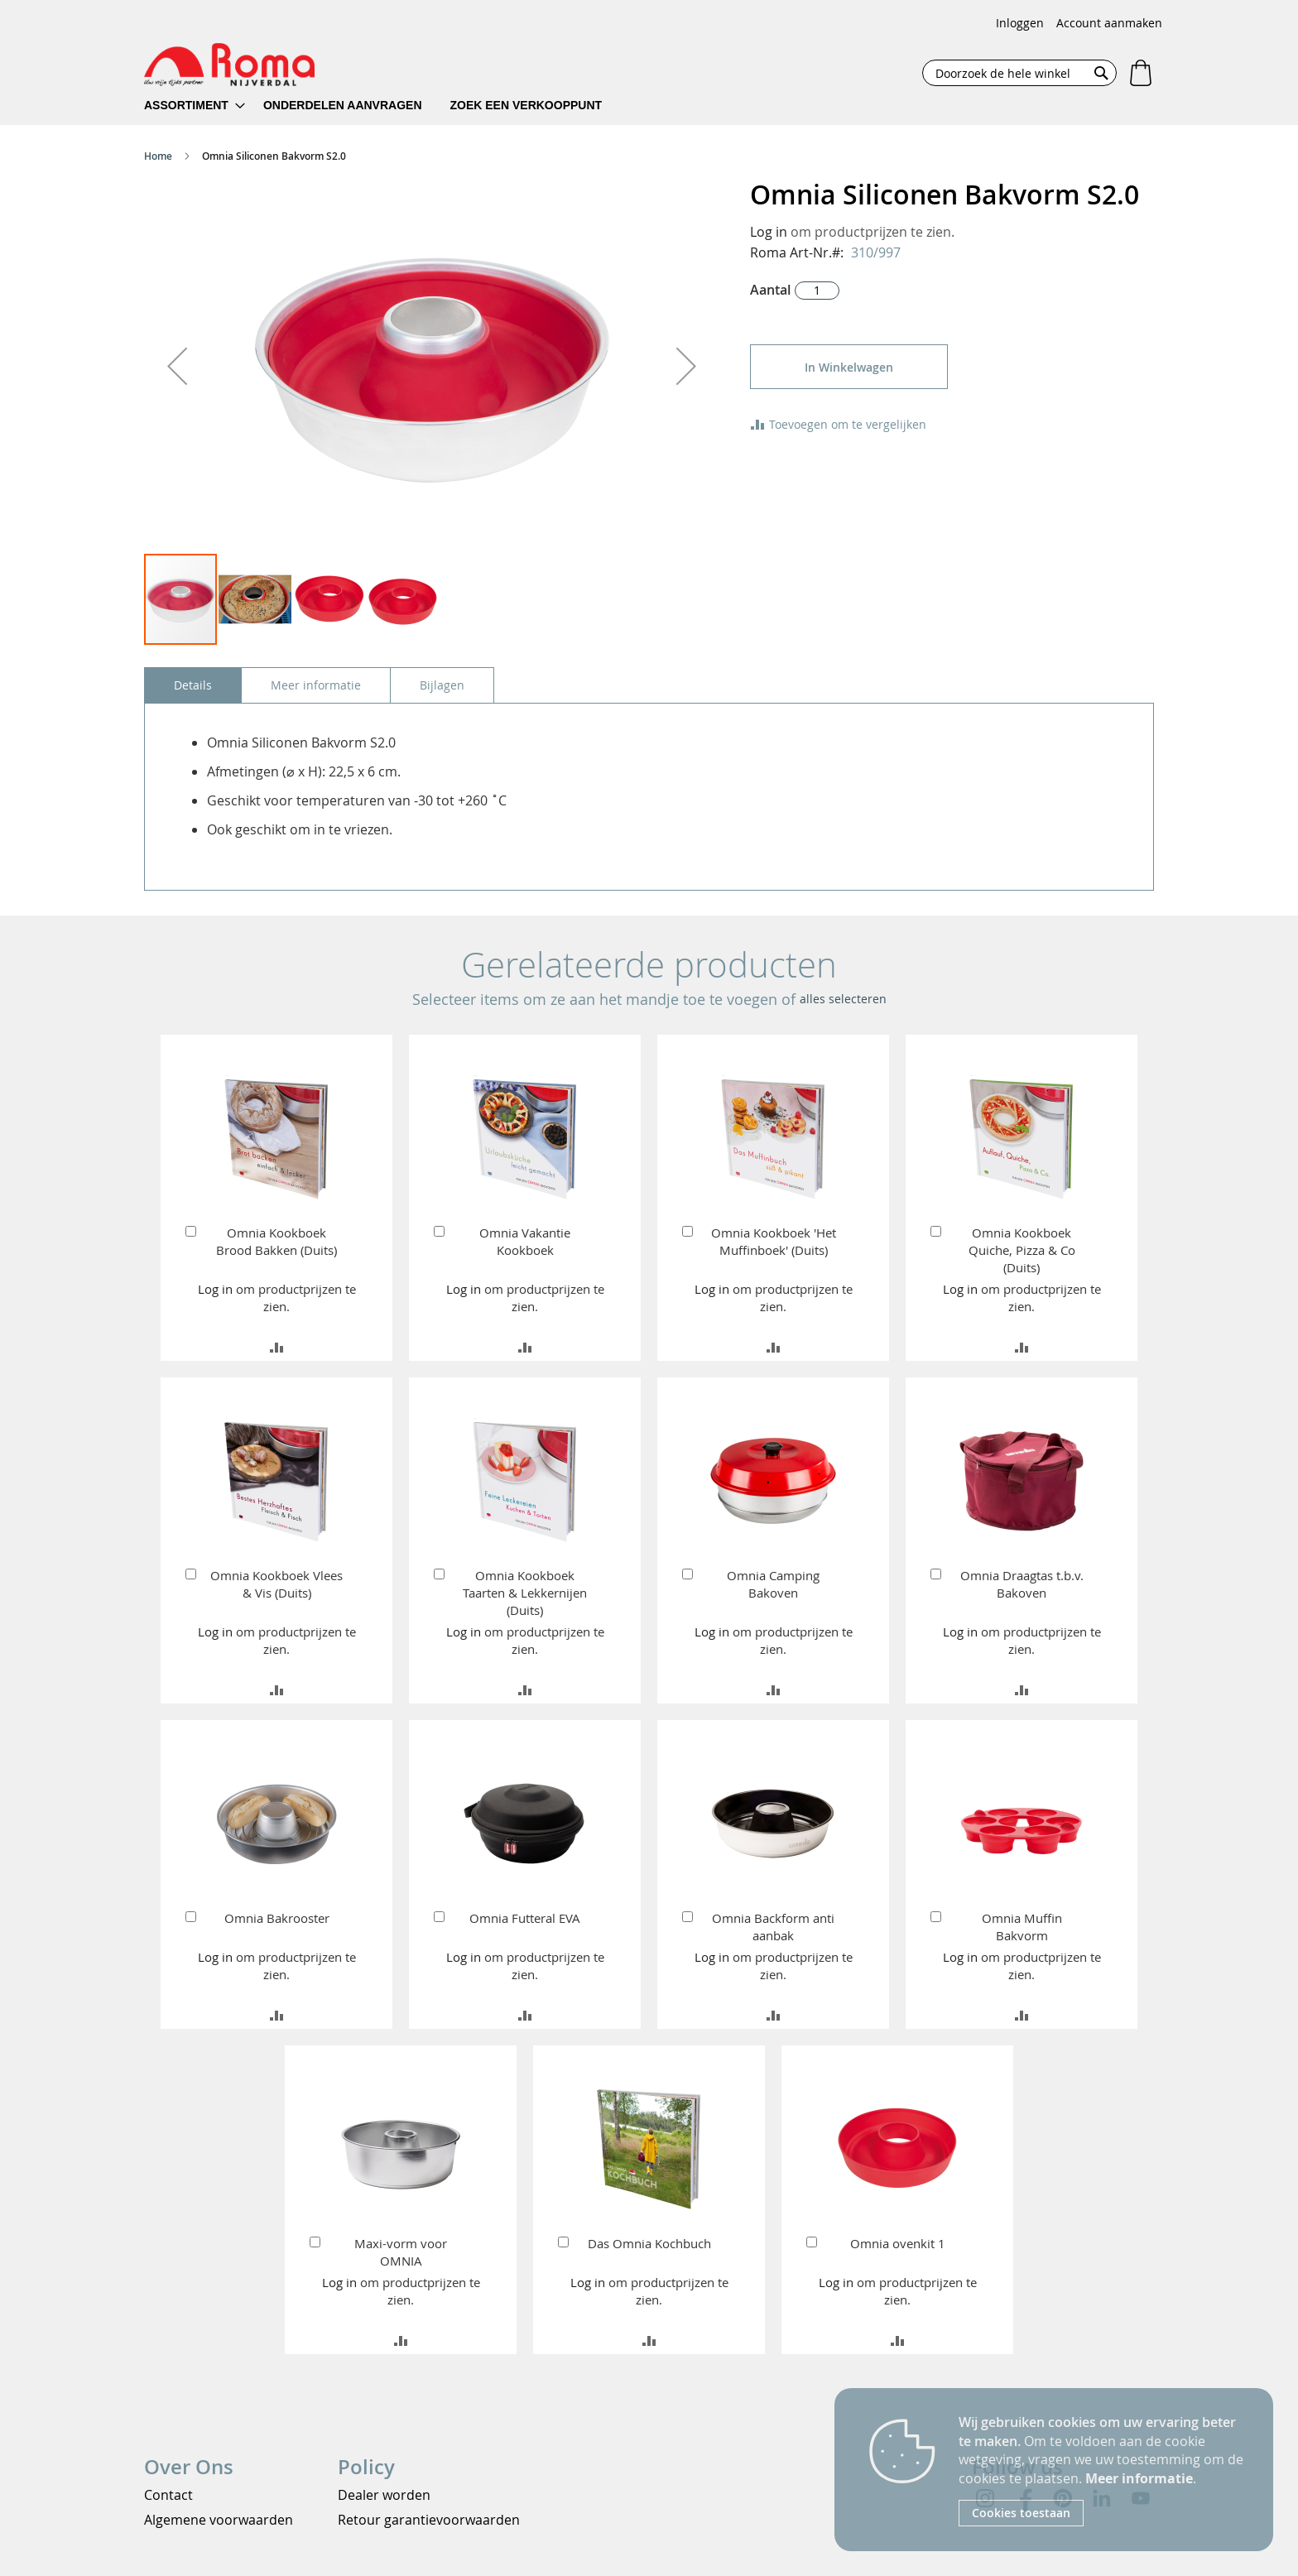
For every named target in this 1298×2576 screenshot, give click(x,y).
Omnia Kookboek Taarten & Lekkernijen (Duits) (525, 1592)
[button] (177, 366)
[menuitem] (194, 105)
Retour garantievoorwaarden (429, 2520)
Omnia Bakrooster (276, 1918)
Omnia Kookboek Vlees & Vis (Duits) (276, 1584)
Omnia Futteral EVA (524, 1918)
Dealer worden (384, 2495)
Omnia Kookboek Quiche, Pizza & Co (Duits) (1022, 1250)
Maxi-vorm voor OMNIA (400, 2252)
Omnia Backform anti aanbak (773, 1927)
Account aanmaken (1109, 23)
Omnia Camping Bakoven (773, 1584)
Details (193, 685)
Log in (768, 232)
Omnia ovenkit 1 (897, 2243)
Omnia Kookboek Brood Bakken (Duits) (276, 1241)
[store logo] (229, 64)
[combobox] (1019, 73)
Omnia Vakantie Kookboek (524, 1241)
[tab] (193, 685)
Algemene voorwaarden (218, 2520)
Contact (168, 2495)
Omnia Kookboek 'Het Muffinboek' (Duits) (773, 1241)
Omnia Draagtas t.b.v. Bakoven (1022, 1584)
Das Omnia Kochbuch (649, 2243)
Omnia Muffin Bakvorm (1022, 1927)
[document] (1103, 2469)
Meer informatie (1139, 2478)
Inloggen (1020, 23)
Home (158, 156)
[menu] (383, 105)
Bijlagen (442, 685)
